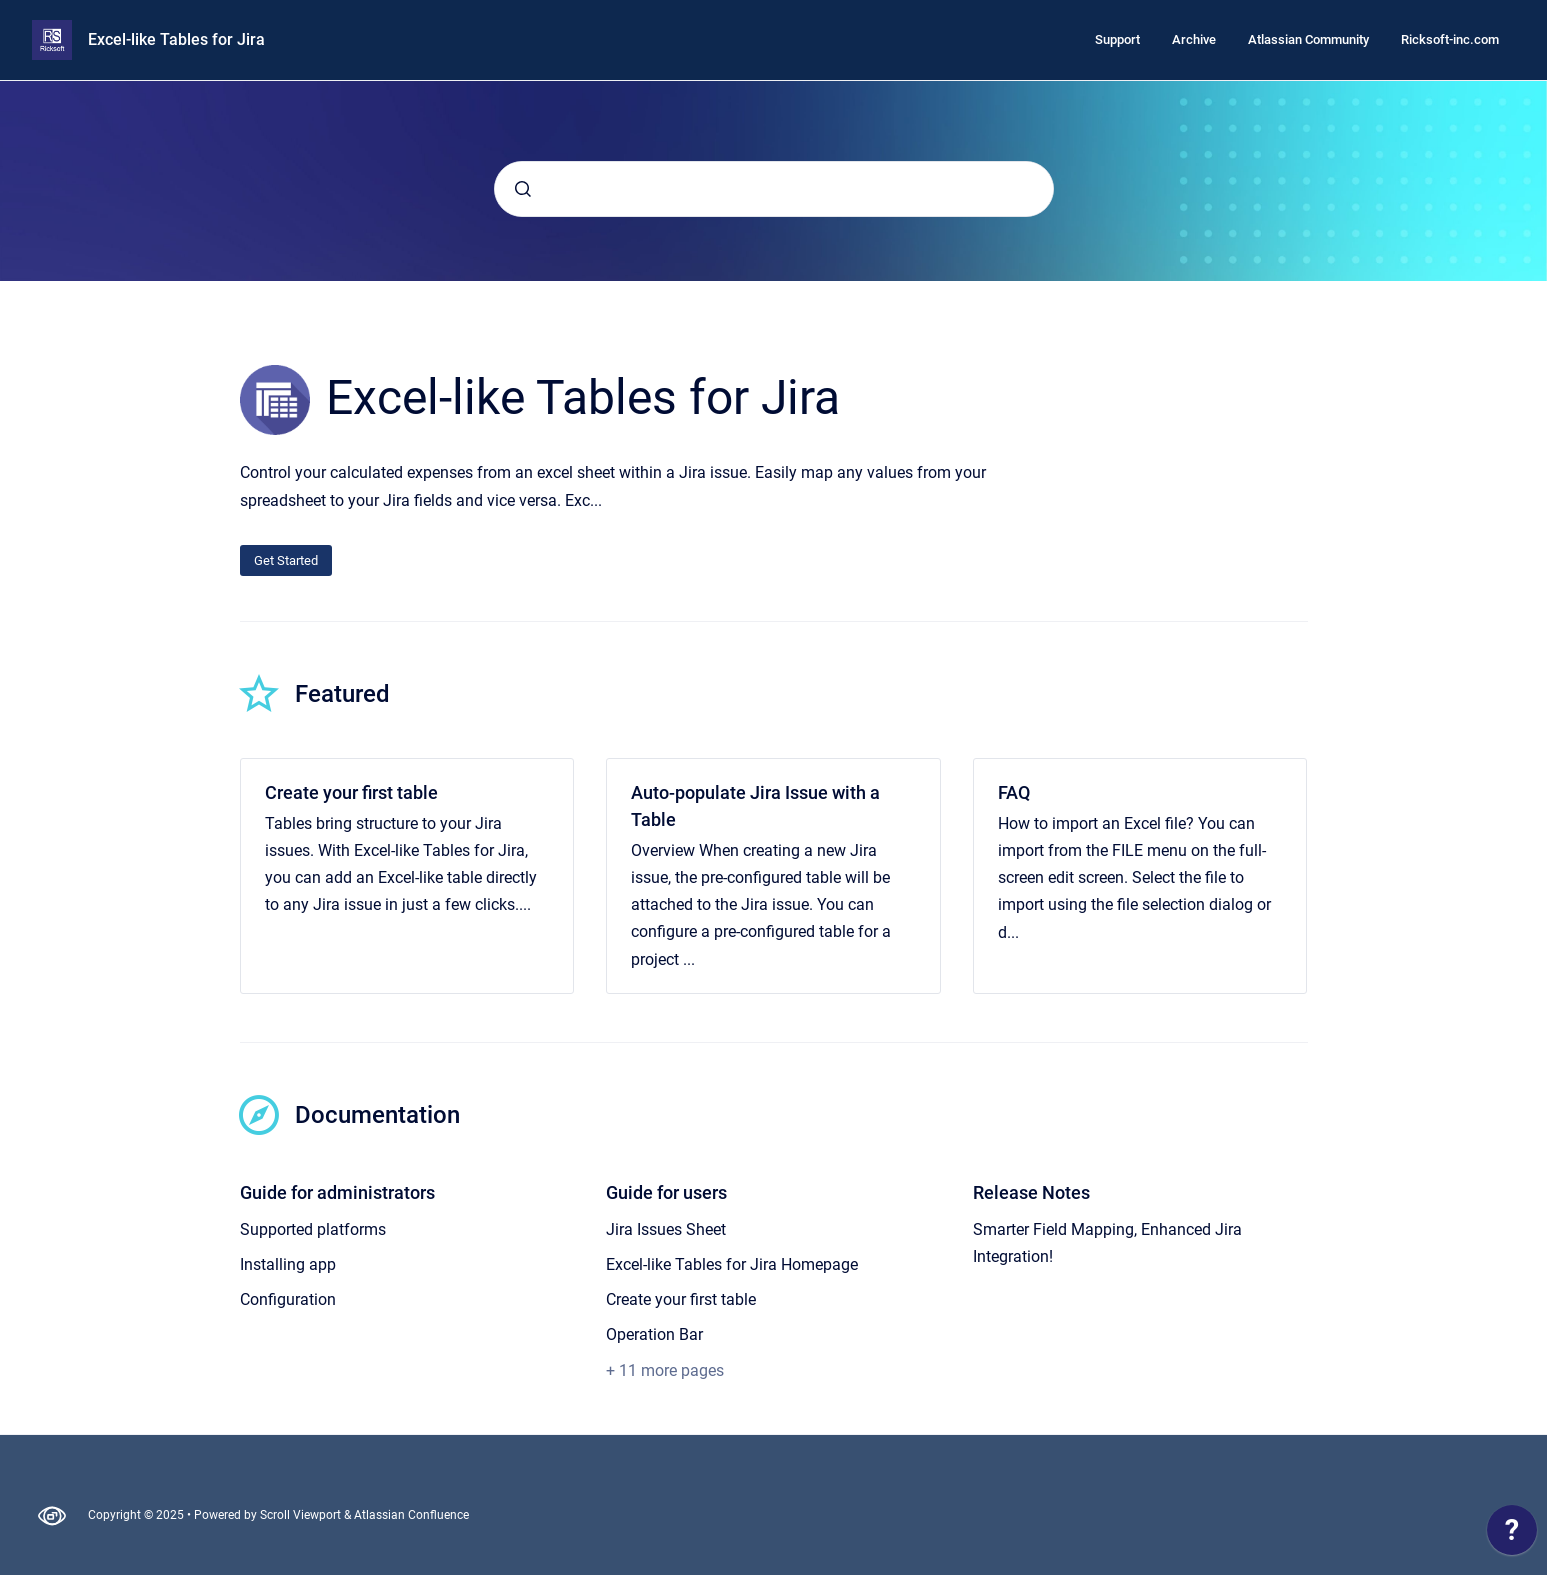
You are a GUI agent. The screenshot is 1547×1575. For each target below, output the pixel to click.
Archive (1194, 39)
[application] (1512, 1535)
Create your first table (351, 792)
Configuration (288, 1299)
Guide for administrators (337, 1192)
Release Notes (1031, 1192)
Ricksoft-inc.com (1450, 39)
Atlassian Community (1308, 39)
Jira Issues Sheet (666, 1229)
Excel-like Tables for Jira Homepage (732, 1264)
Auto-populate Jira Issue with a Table (755, 806)
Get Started (286, 560)
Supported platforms (313, 1229)
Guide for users (666, 1192)
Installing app (288, 1264)
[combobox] (774, 189)
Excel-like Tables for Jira (176, 39)
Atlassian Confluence (411, 1515)
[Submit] (523, 189)
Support (1117, 39)
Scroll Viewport (302, 1515)
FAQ (1014, 792)
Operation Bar (654, 1334)
